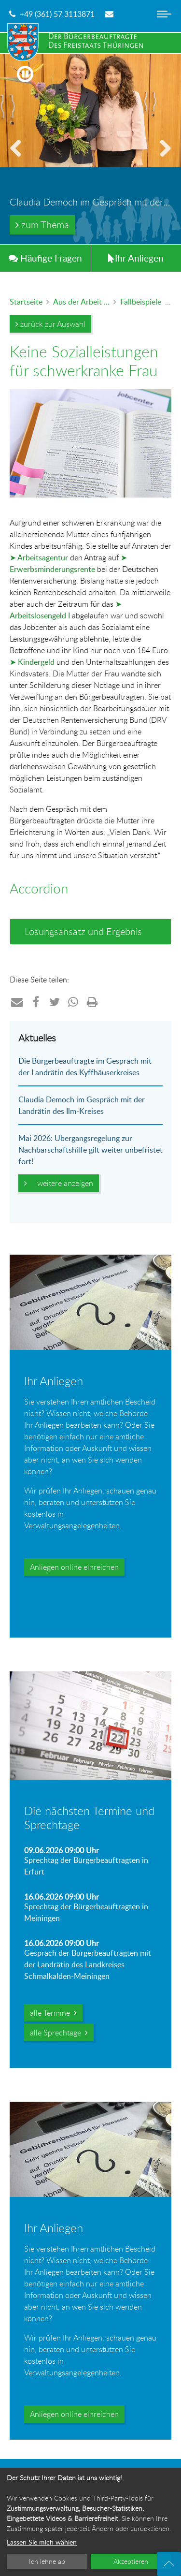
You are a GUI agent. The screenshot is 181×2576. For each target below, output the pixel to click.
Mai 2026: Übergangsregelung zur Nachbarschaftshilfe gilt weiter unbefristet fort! (90, 1150)
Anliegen (136, 258)
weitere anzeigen (58, 1183)
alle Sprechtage (59, 2032)
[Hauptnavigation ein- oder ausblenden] (164, 21)
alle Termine (53, 2012)
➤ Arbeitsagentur (39, 557)
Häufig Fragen (45, 258)
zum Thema (42, 224)
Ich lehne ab (47, 2561)
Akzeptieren (130, 2561)
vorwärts (161, 160)
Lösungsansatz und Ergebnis (83, 931)
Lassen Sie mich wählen (42, 2542)
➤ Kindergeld (32, 662)
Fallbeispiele (140, 301)
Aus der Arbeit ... (81, 301)
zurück (19, 160)
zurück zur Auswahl (50, 324)
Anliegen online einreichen (74, 1567)
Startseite (26, 301)
